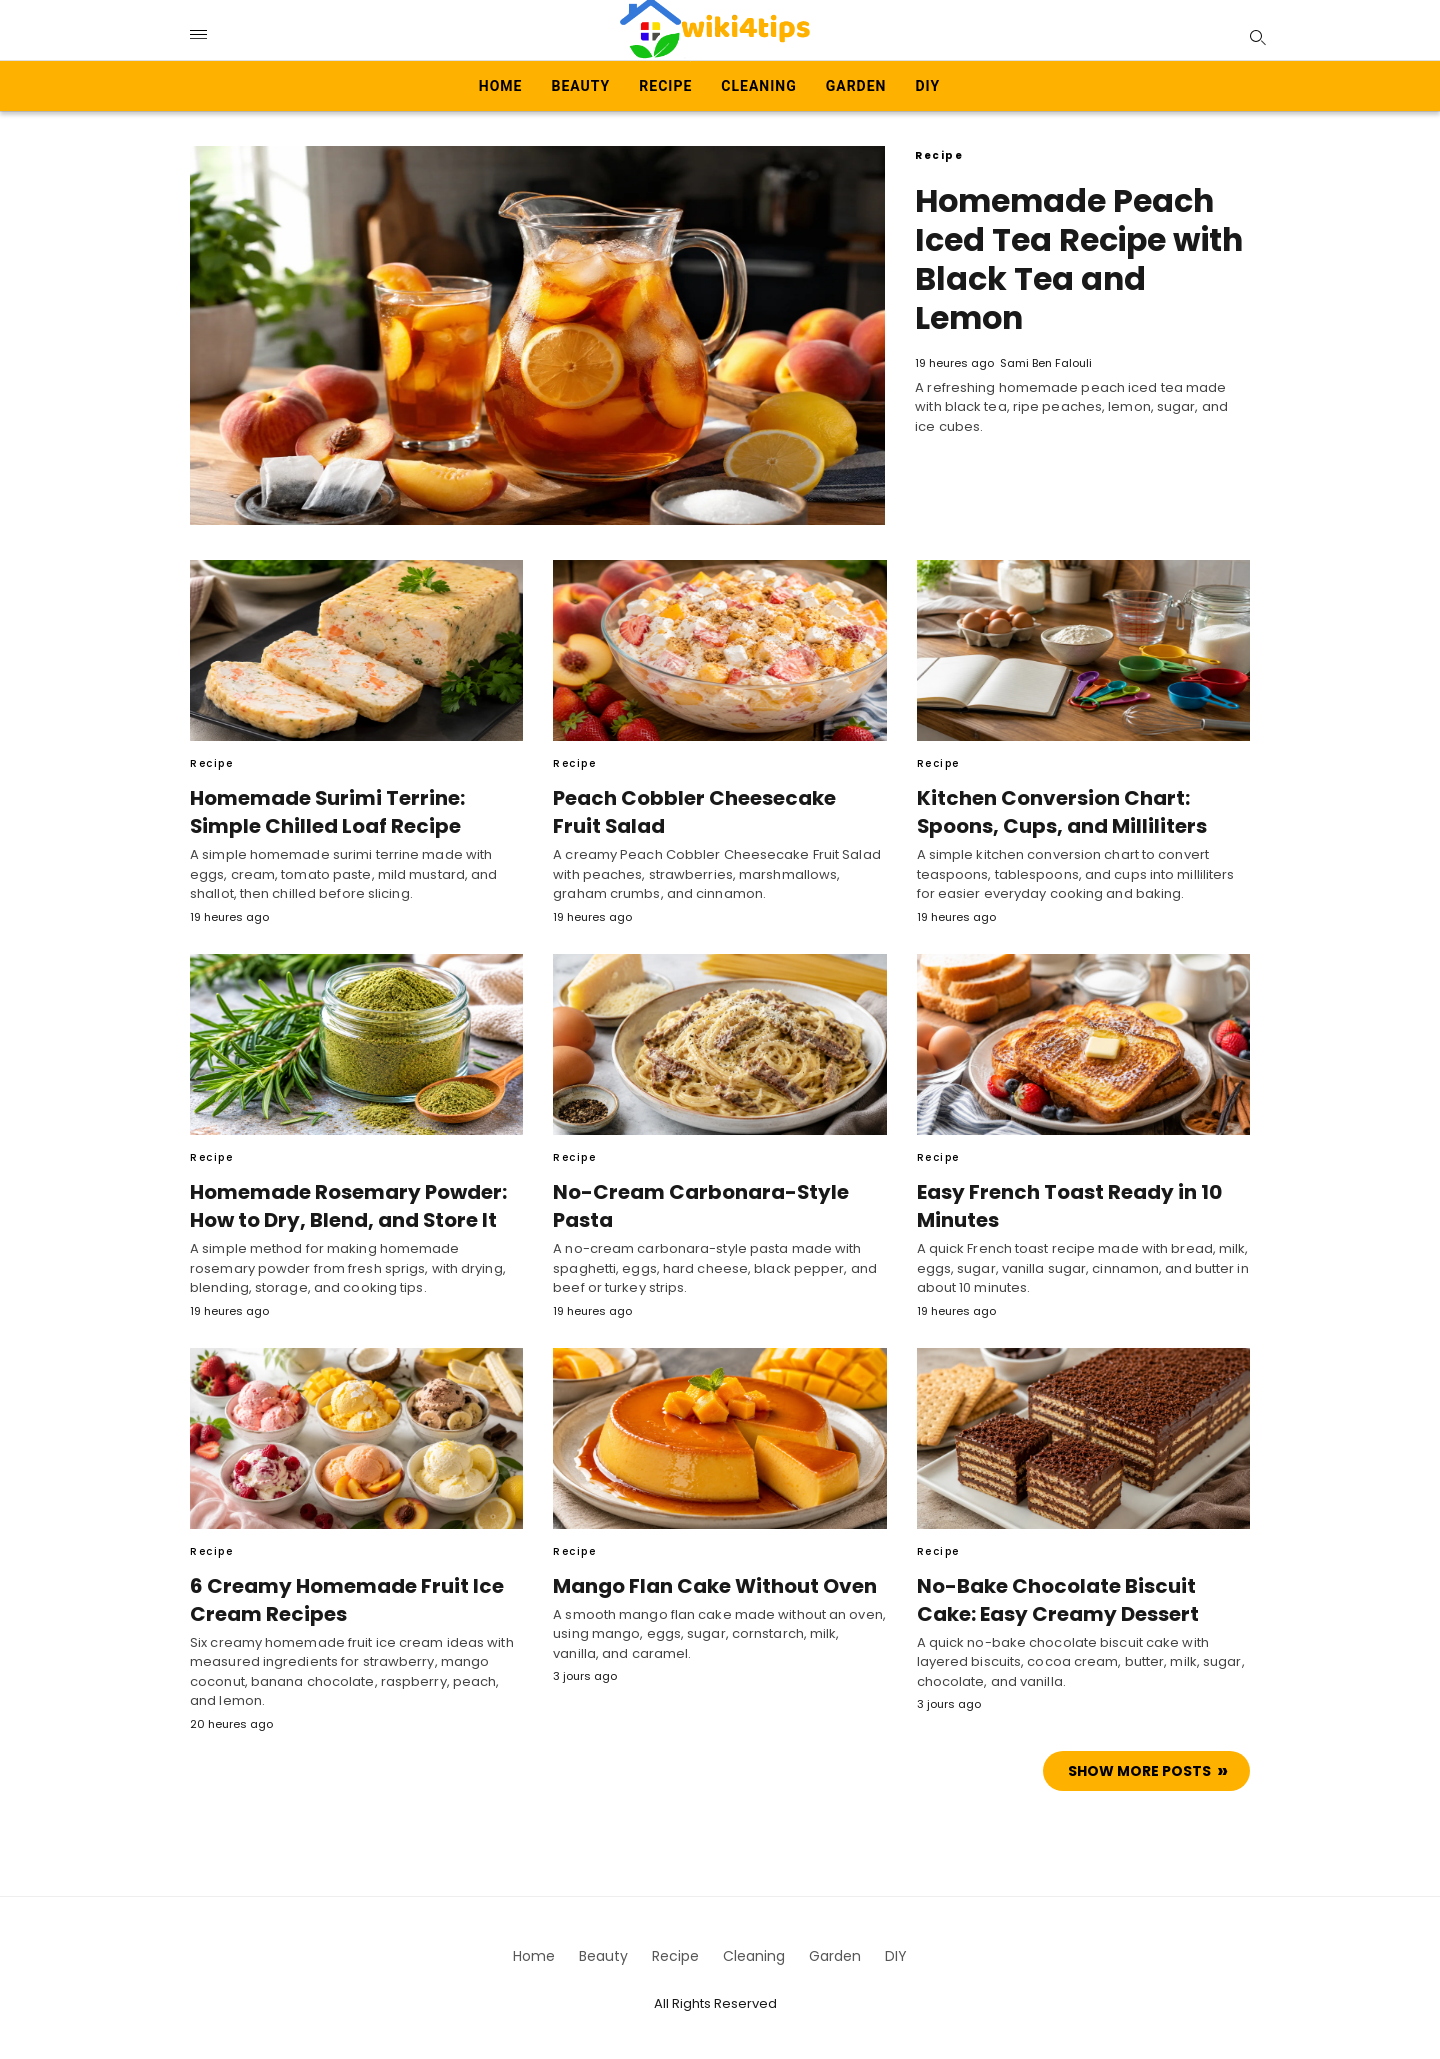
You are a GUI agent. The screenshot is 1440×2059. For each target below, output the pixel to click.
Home (501, 86)
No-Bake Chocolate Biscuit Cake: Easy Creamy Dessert (1082, 1599)
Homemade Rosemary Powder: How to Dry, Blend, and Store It (344, 1206)
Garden (856, 86)
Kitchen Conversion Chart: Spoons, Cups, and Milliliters (1056, 812)
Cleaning (758, 86)
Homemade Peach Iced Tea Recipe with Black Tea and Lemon (1081, 257)
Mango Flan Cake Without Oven (711, 1585)
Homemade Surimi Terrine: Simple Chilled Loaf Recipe (321, 812)
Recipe (665, 86)
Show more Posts (1139, 1770)
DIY (927, 86)
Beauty (581, 86)
